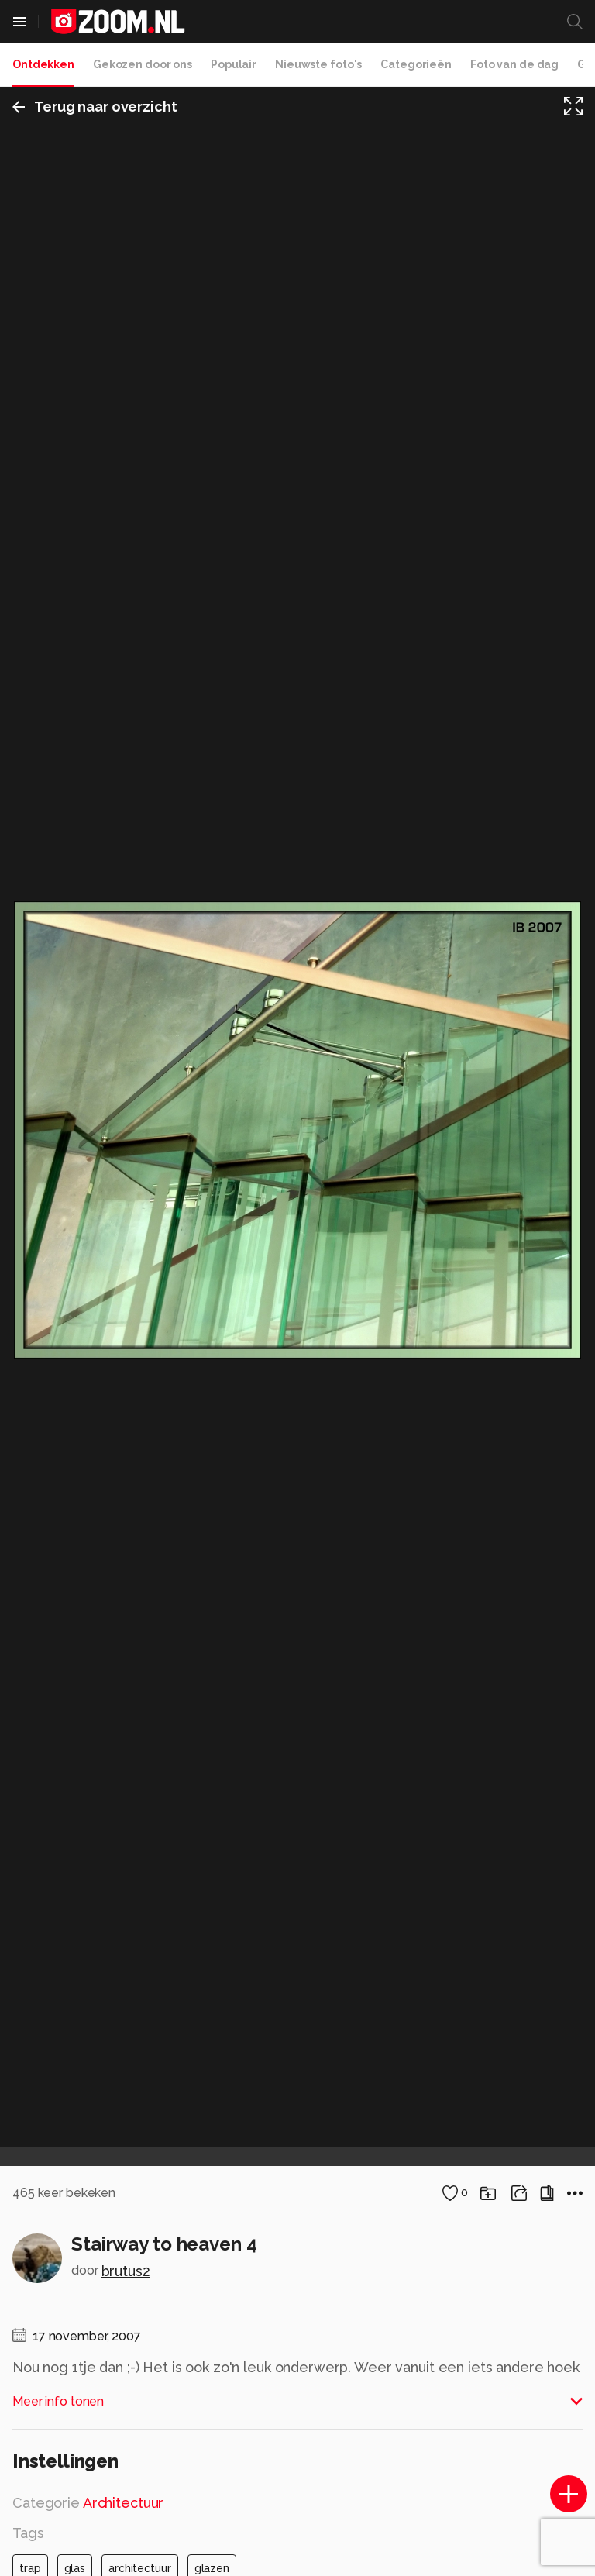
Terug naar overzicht (94, 106)
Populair (233, 64)
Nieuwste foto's (318, 64)
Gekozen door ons (142, 64)
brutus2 (125, 2271)
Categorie (87, 2503)
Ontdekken (43, 64)
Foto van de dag (514, 64)
